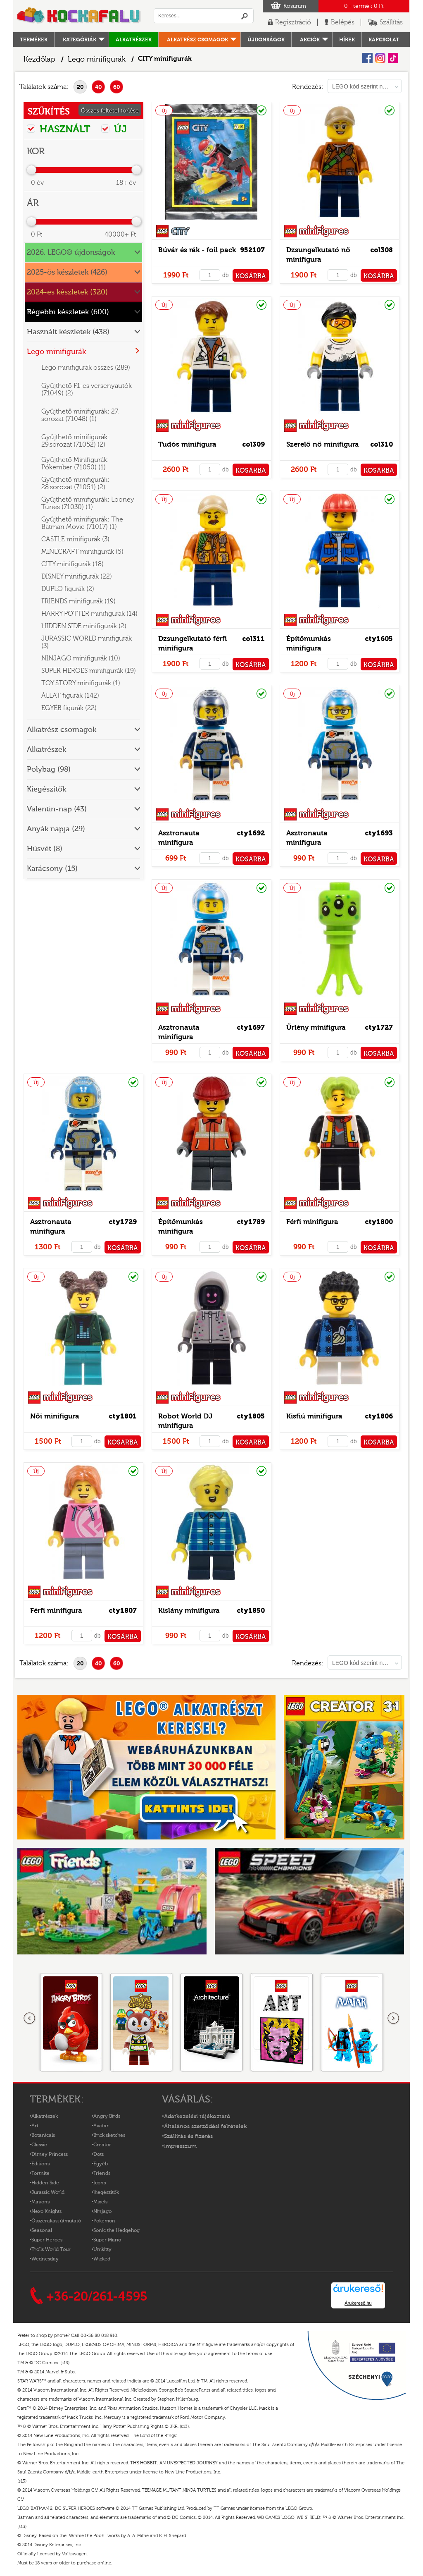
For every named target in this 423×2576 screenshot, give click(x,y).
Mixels (100, 2202)
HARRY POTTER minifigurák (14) (89, 613)
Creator (102, 2145)
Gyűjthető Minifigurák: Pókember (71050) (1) (75, 463)
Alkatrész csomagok (197, 39)
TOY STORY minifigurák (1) (80, 683)
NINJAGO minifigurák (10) (80, 658)
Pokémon (104, 2221)
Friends (101, 2173)
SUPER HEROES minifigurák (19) (88, 670)
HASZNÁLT (58, 129)
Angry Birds (106, 2116)
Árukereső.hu (358, 2303)
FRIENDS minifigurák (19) (78, 601)
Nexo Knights (46, 2211)
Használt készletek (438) (68, 332)
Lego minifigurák (97, 59)
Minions (40, 2202)
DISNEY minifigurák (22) (76, 576)
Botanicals (43, 2135)
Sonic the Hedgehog (116, 2230)
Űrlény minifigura (316, 1027)
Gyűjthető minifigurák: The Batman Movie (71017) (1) (82, 523)
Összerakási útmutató (56, 2221)
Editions (40, 2164)
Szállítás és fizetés (188, 2136)
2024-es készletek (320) (67, 292)
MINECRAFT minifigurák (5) (82, 551)
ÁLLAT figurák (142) (70, 695)
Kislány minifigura (189, 1610)
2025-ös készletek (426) (67, 272)
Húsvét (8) (44, 848)
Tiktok (393, 58)
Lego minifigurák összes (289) (85, 367)
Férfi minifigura (312, 1222)
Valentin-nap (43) (57, 809)
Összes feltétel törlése (110, 111)
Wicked (101, 2259)
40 (98, 87)
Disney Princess (49, 2154)
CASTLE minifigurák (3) (75, 539)
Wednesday (45, 2259)
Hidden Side (45, 2183)
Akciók (310, 39)
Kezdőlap (39, 59)
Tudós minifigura (187, 444)
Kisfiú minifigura (314, 1416)
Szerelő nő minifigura (322, 444)
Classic (39, 2145)
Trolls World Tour (51, 2249)
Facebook (367, 58)
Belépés (342, 22)
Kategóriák (79, 39)
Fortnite (40, 2173)
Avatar (101, 2126)
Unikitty (102, 2249)
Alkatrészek (134, 39)
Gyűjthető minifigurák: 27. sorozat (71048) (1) (80, 415)
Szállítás (391, 22)
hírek (347, 39)
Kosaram (294, 6)
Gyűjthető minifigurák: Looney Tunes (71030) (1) (87, 503)
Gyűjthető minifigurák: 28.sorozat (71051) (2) (75, 483)
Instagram (380, 58)
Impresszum (180, 2146)
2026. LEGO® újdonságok (71, 252)
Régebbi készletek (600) (68, 312)
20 (80, 87)
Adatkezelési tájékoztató (197, 2116)
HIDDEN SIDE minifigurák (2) (83, 626)
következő (393, 2018)
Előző (30, 2018)
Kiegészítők (46, 789)
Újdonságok (266, 39)
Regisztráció (293, 22)
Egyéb (100, 2164)
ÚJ (114, 129)
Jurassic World (47, 2192)
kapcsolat (383, 39)
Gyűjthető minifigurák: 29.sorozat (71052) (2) (75, 440)
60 (116, 87)
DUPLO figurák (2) (67, 589)
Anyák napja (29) (56, 829)
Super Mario (107, 2240)
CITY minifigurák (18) (72, 564)
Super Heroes (46, 2240)
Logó (79, 16)
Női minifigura (54, 1416)
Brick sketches (109, 2135)
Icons (99, 2183)
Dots (98, 2154)
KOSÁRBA (250, 276)
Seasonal (41, 2230)
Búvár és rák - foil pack (197, 250)
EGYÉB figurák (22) (69, 708)
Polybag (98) (49, 769)
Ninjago (102, 2211)
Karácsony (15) (52, 868)
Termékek (34, 39)
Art (34, 2126)
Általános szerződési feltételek (205, 2126)
